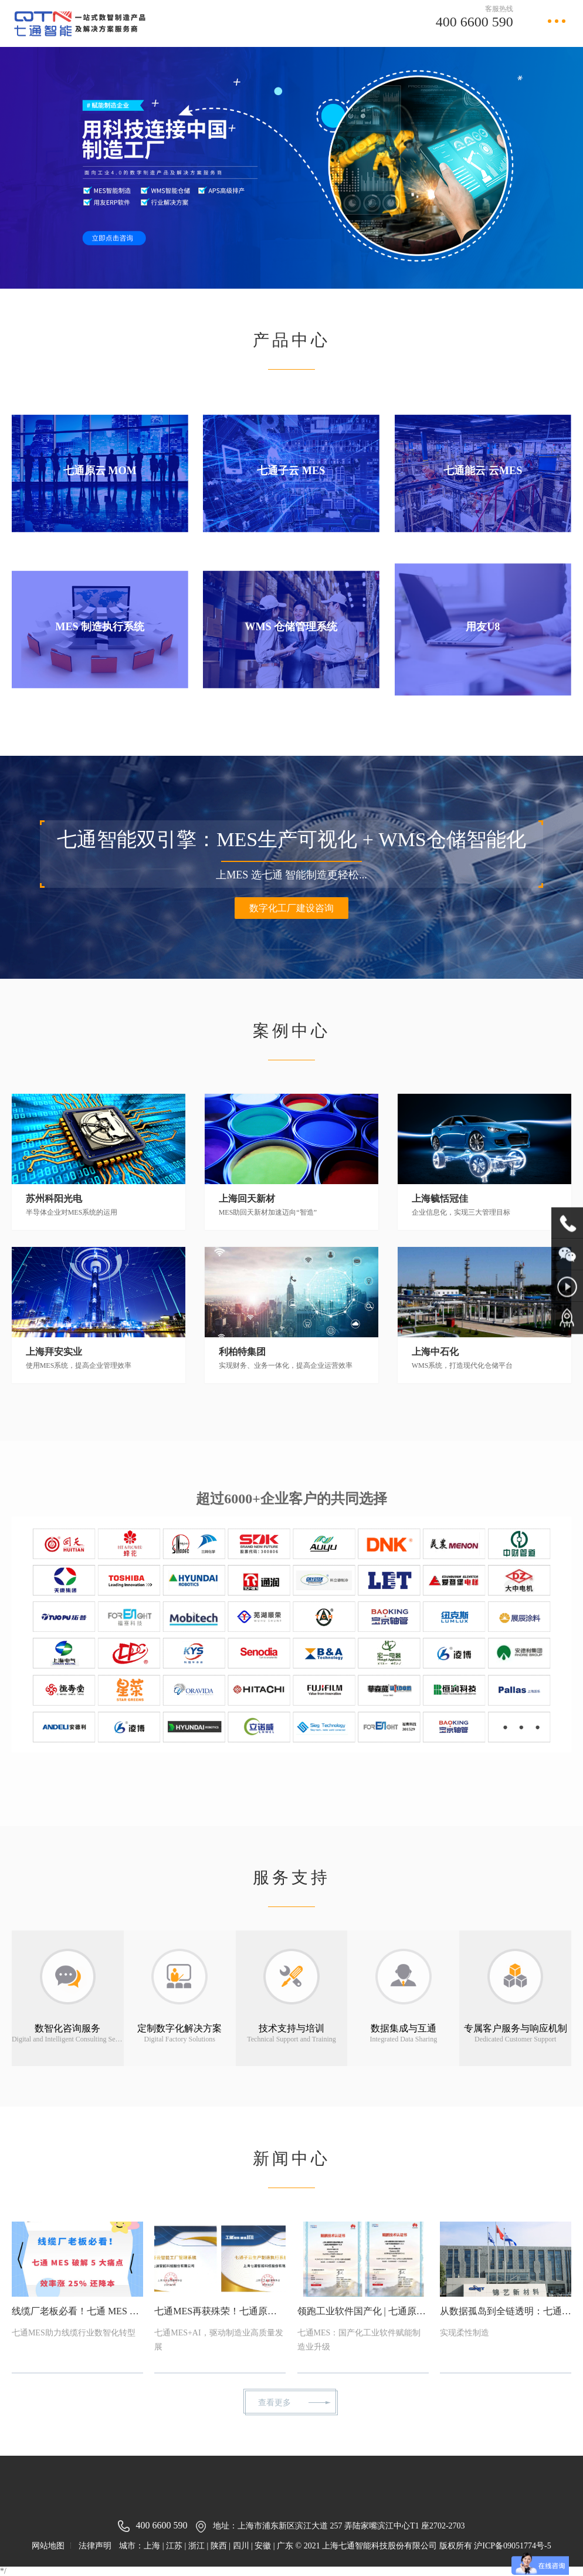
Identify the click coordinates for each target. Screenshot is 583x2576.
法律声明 (95, 2545)
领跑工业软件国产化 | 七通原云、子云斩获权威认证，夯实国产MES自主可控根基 (318, 2311)
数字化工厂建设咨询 (491, 908)
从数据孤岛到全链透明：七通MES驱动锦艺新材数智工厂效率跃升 (460, 2311)
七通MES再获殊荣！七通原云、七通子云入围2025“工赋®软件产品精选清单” (175, 2311)
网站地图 (48, 2545)
